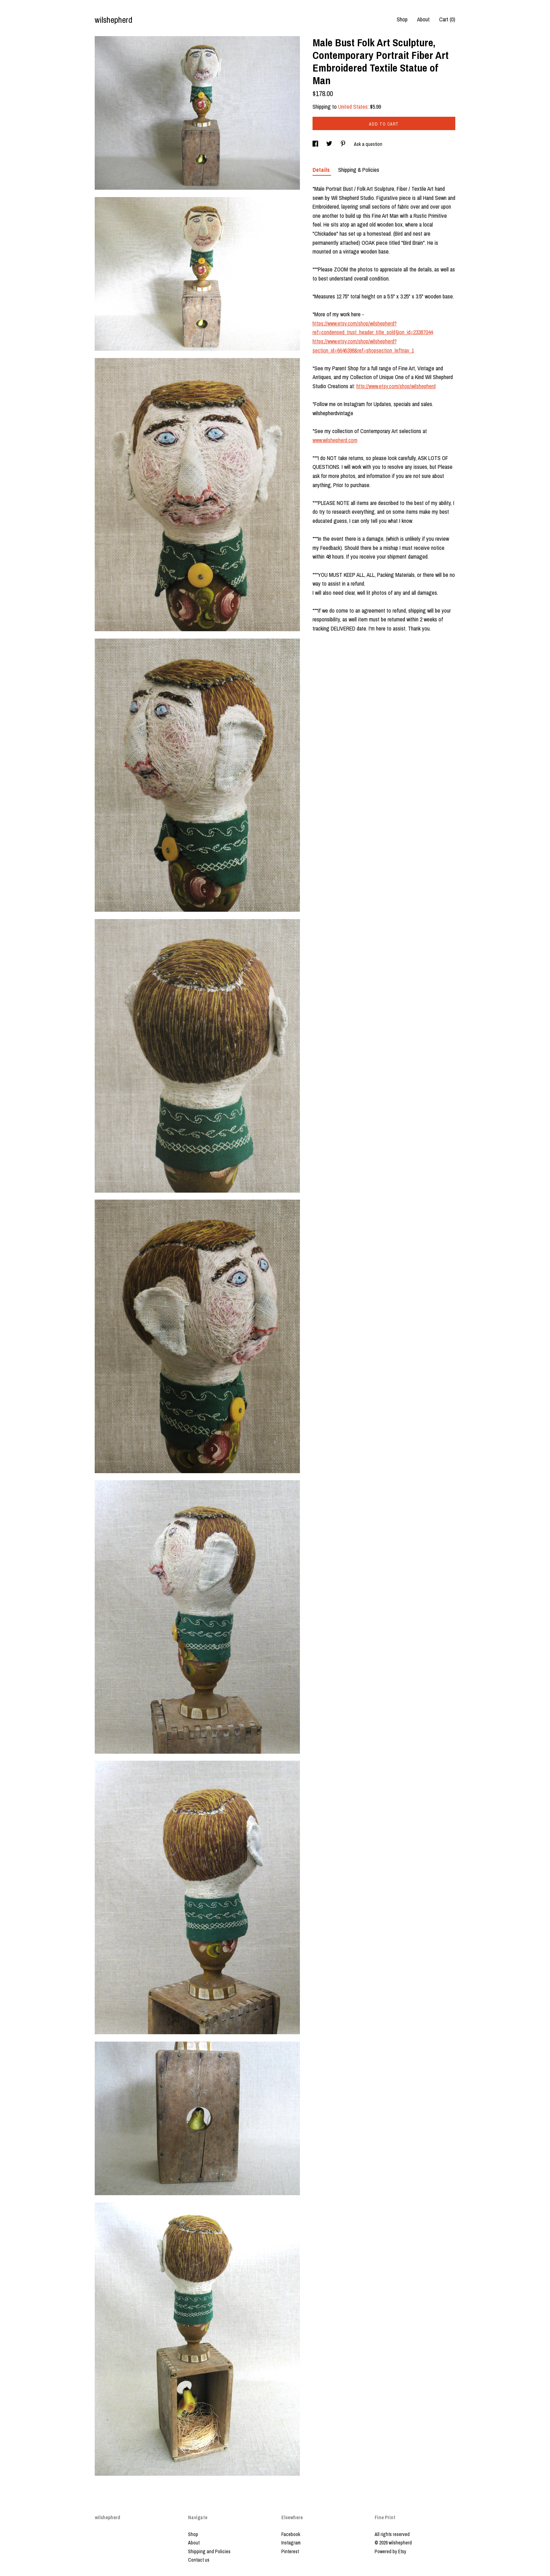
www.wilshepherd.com (335, 440)
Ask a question (368, 144)
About (423, 19)
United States (353, 106)
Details (322, 170)
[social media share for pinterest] (343, 144)
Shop (402, 19)
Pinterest (290, 2551)
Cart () (447, 19)
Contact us (198, 2560)
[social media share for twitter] (329, 144)
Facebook (290, 2534)
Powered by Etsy (390, 2551)
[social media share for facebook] (316, 144)
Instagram (291, 2543)
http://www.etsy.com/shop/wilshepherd (396, 386)
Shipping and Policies (209, 2551)
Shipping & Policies (358, 170)
